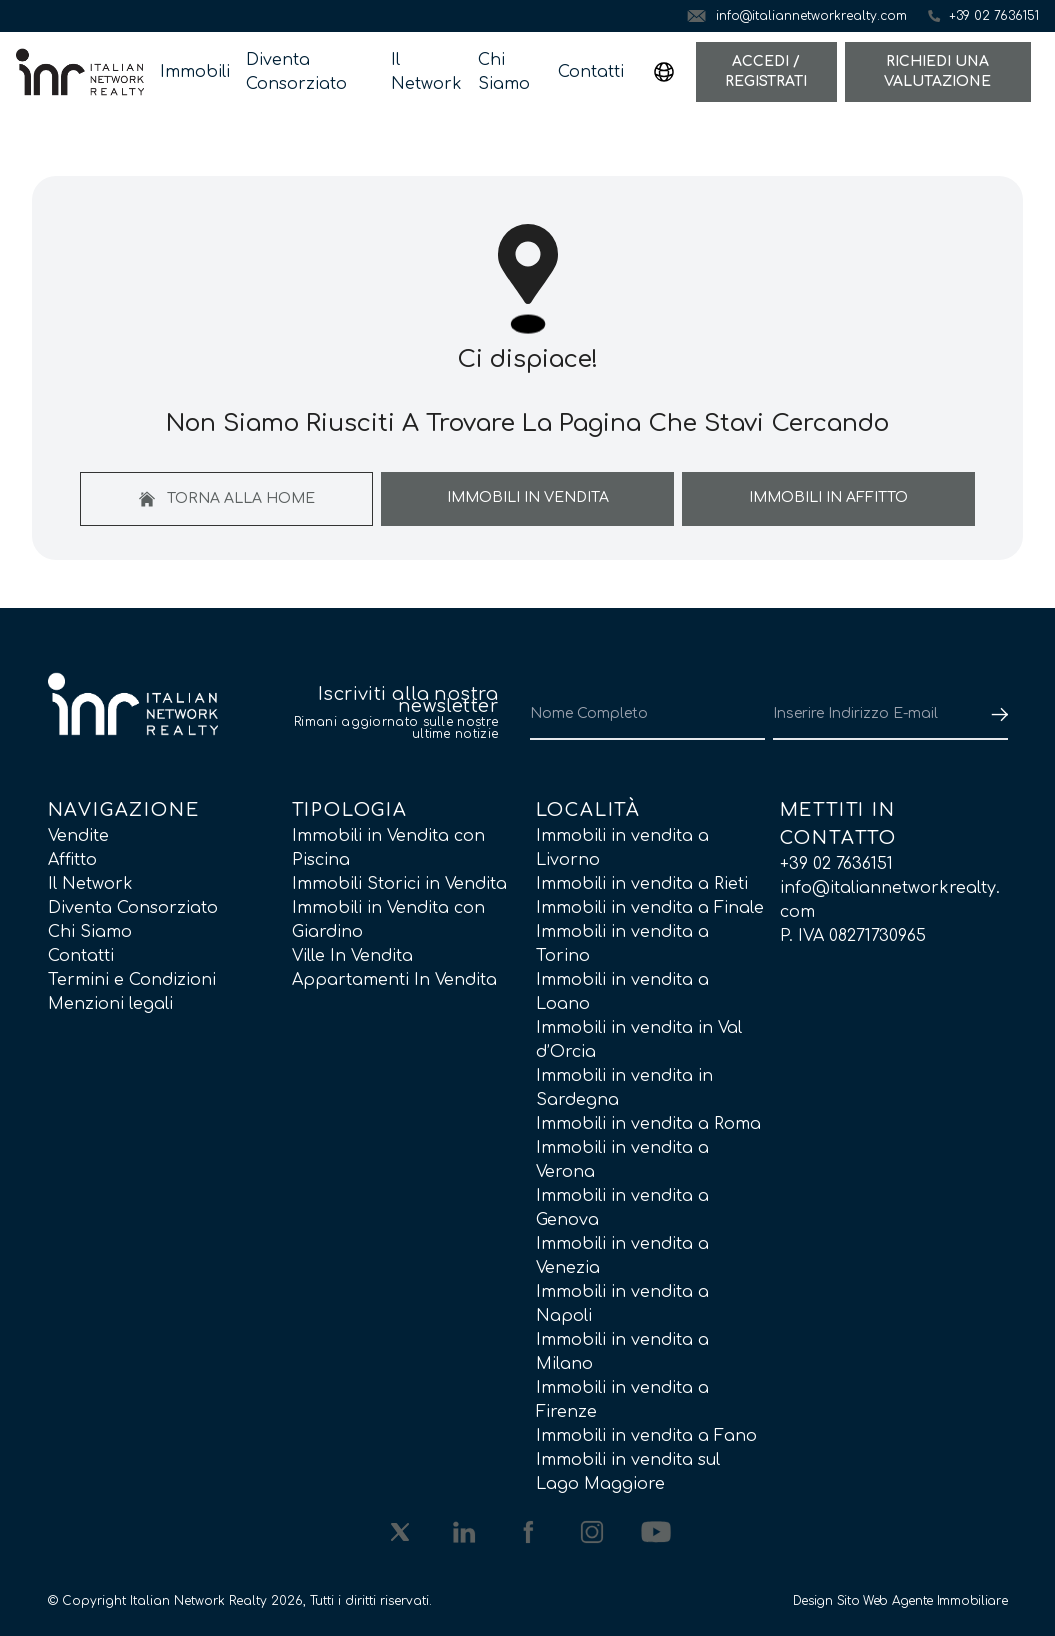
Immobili (195, 72)
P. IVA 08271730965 (853, 936)
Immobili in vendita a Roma (648, 1124)
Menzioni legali (110, 1004)
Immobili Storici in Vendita (399, 884)
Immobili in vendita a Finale (650, 908)
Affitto (72, 860)
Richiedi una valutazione (937, 71)
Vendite (78, 836)
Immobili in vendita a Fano (646, 1436)
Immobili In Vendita (528, 497)
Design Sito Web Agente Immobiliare (900, 1601)
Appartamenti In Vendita (394, 980)
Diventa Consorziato (296, 72)
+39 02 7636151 (836, 864)
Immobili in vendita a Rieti (642, 884)
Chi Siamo (504, 72)
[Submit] (996, 714)
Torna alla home (227, 499)
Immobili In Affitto (828, 497)
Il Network (426, 72)
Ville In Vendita (352, 956)
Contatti (591, 72)
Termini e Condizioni (132, 980)
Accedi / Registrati (766, 71)
